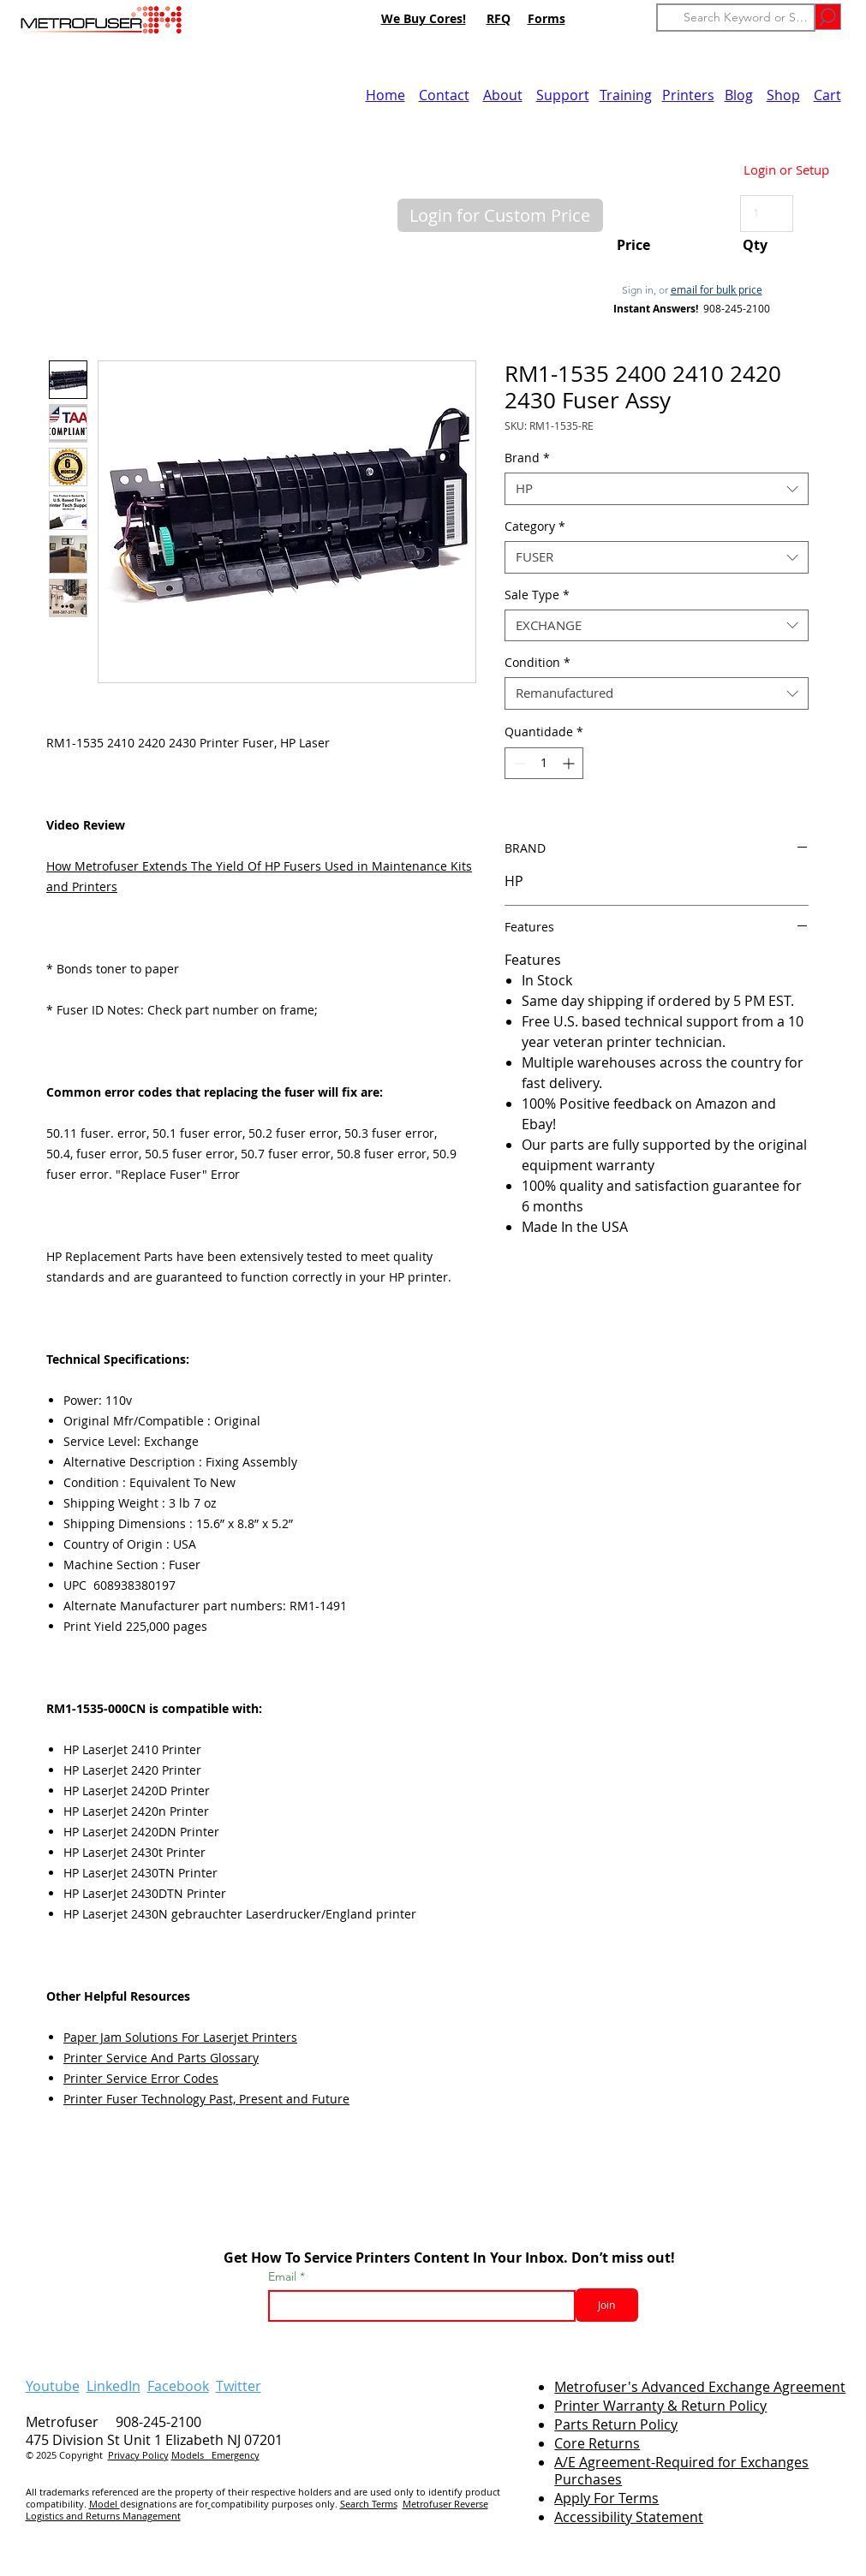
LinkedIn (113, 2386)
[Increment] (570, 763)
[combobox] (657, 489)
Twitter (238, 2386)
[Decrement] (518, 763)
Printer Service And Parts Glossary (161, 2057)
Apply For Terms (606, 2498)
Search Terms (368, 2503)
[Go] (828, 16)
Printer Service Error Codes (140, 2078)
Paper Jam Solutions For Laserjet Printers (180, 2037)
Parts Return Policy (616, 2424)
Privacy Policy (138, 2454)
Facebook (178, 2386)
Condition (537, 662)
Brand (527, 458)
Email (284, 2276)
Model (104, 2503)
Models (191, 2454)
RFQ (499, 18)
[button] (500, 215)
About (503, 95)
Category (535, 526)
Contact (444, 95)
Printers (688, 95)
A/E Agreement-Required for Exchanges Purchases (681, 2471)
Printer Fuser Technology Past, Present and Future (206, 2099)
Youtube (53, 2386)
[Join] (607, 2305)
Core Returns (597, 2443)
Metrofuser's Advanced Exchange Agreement (699, 2386)
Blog (739, 95)
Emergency (236, 2454)
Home (385, 95)
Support (562, 95)
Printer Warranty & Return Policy (660, 2405)
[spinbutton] (544, 763)
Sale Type (537, 595)
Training (626, 95)
